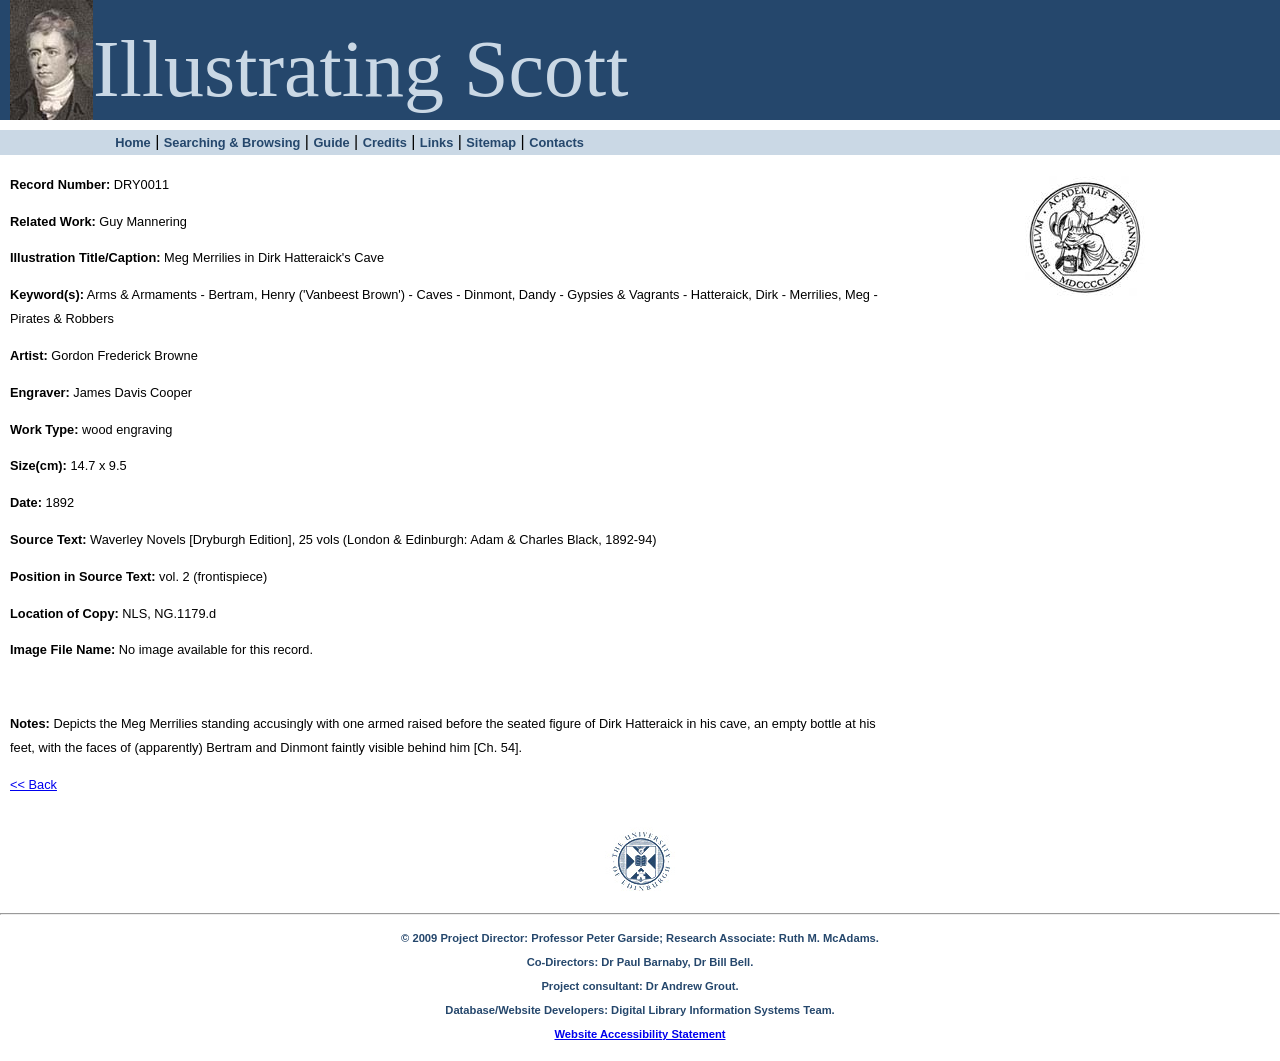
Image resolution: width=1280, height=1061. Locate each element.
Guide (331, 142)
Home (133, 142)
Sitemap (491, 142)
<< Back (33, 784)
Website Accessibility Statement (640, 1034)
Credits (385, 142)
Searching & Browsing (232, 142)
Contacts (556, 142)
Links (436, 142)
